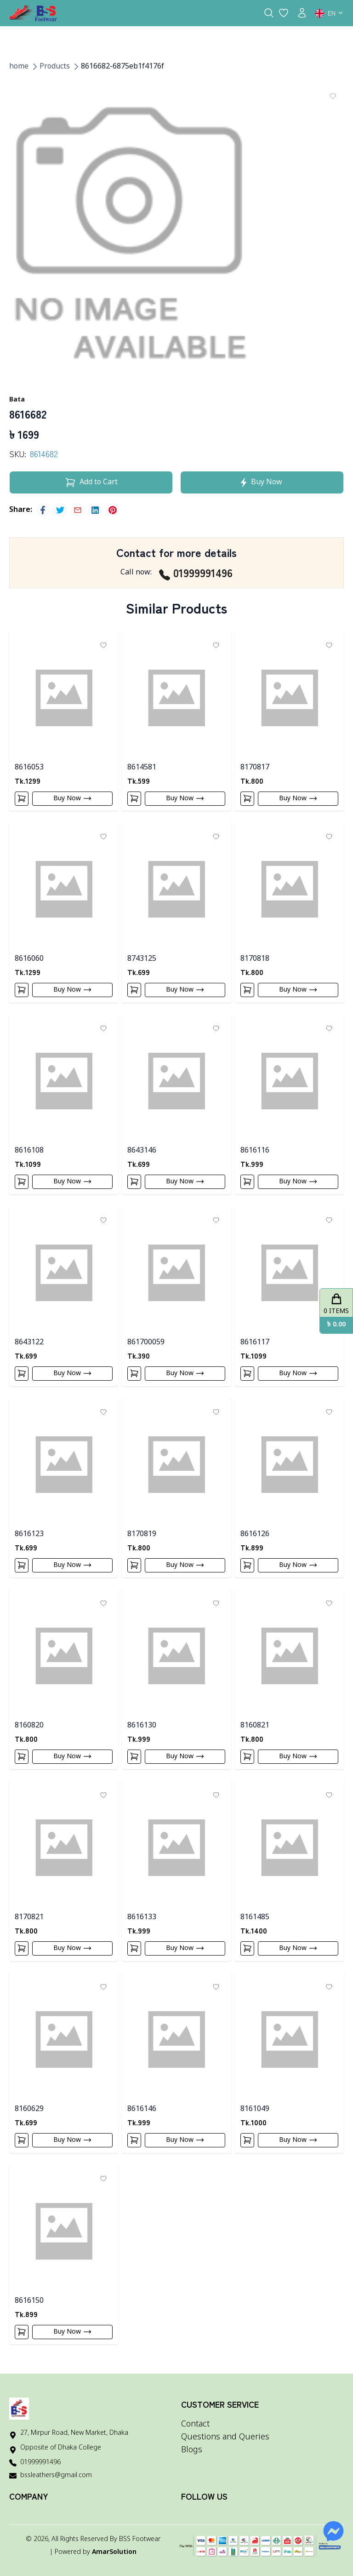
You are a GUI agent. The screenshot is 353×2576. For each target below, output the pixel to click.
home (18, 67)
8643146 (141, 1151)
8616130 (141, 1726)
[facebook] (43, 510)
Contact (195, 2424)
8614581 (141, 768)
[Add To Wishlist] (332, 96)
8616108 (29, 1151)
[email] (78, 510)
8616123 (29, 1534)
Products (55, 67)
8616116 (254, 1151)
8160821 (254, 1726)
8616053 (29, 768)
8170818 (254, 959)
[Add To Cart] (21, 799)
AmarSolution (114, 2552)
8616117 (254, 1342)
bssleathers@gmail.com (56, 2475)
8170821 (29, 1917)
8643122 (29, 1342)
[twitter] (60, 510)
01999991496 (196, 572)
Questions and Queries (225, 2437)
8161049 (254, 2109)
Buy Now (72, 798)
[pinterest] (113, 510)
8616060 (29, 959)
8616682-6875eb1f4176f (122, 67)
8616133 (141, 1917)
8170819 (141, 1534)
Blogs (191, 2450)
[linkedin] (95, 510)
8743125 (141, 959)
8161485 (254, 1917)
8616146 (141, 2109)
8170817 (254, 768)
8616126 (254, 1534)
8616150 (29, 2301)
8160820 (29, 1726)
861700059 (146, 1342)
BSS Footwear (139, 2539)
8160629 (29, 2109)
